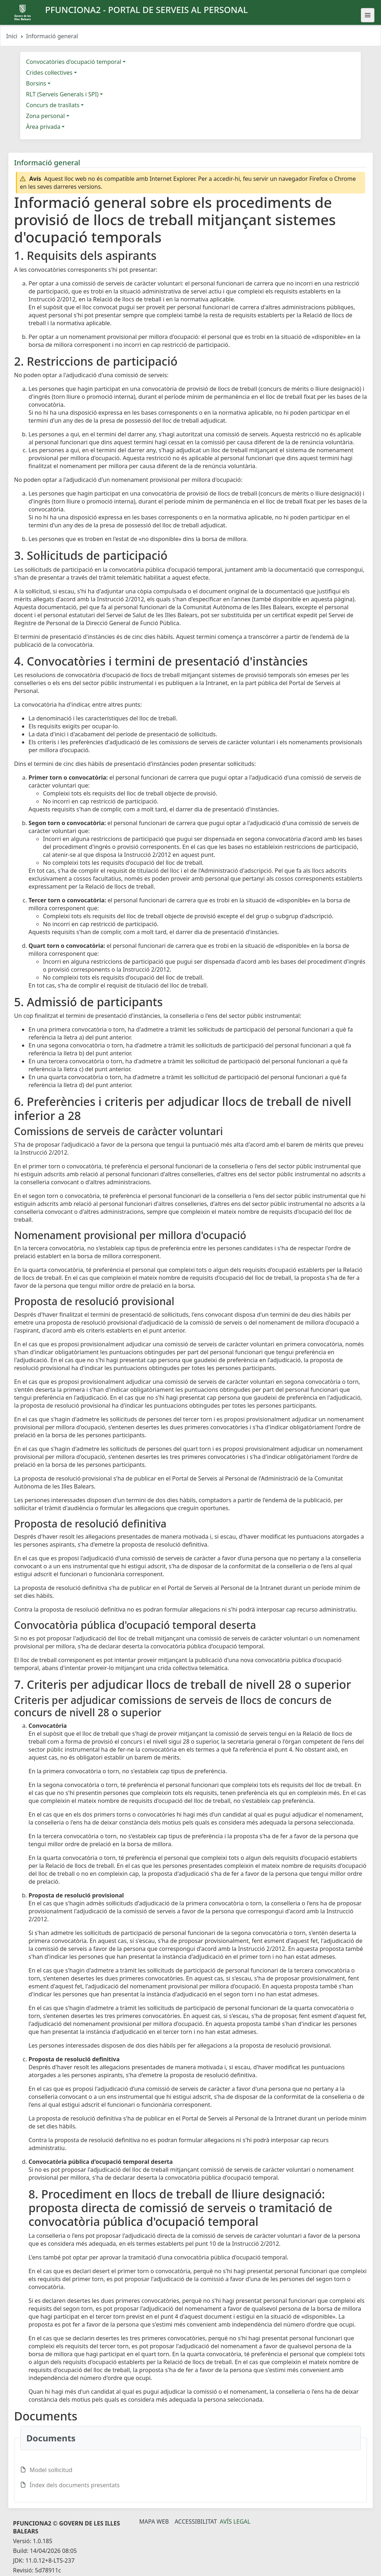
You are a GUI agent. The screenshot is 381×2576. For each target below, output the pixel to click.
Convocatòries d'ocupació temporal (73, 62)
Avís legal (235, 2521)
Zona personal (45, 116)
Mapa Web (154, 2521)
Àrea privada (43, 127)
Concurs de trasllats (52, 105)
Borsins (36, 83)
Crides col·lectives (49, 73)
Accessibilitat (196, 2521)
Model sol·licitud (51, 2470)
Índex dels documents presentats (75, 2485)
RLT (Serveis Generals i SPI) (62, 94)
